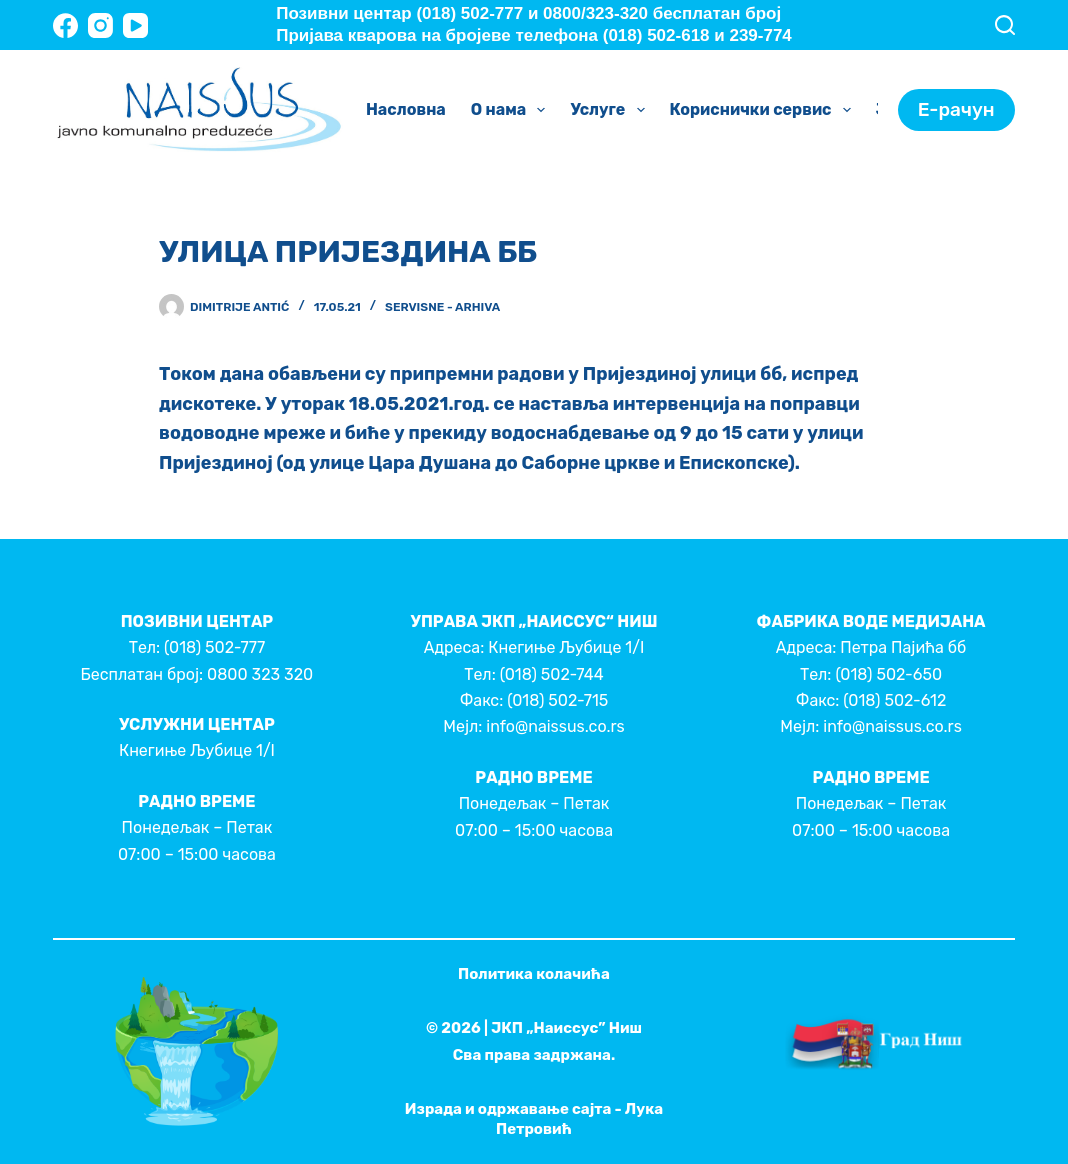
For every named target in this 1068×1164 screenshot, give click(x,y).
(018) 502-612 (894, 700)
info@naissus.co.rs (555, 726)
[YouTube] (135, 25)
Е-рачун (956, 109)
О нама (512, 110)
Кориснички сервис (764, 110)
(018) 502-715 (557, 700)
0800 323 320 (260, 674)
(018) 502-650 (888, 674)
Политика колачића (534, 974)
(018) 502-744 (552, 674)
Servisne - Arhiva (442, 307)
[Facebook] (65, 25)
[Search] (1005, 25)
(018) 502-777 (214, 647)
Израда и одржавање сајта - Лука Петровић (534, 1119)
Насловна (406, 109)
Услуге (611, 110)
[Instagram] (100, 25)
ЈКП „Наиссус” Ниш (566, 1028)
